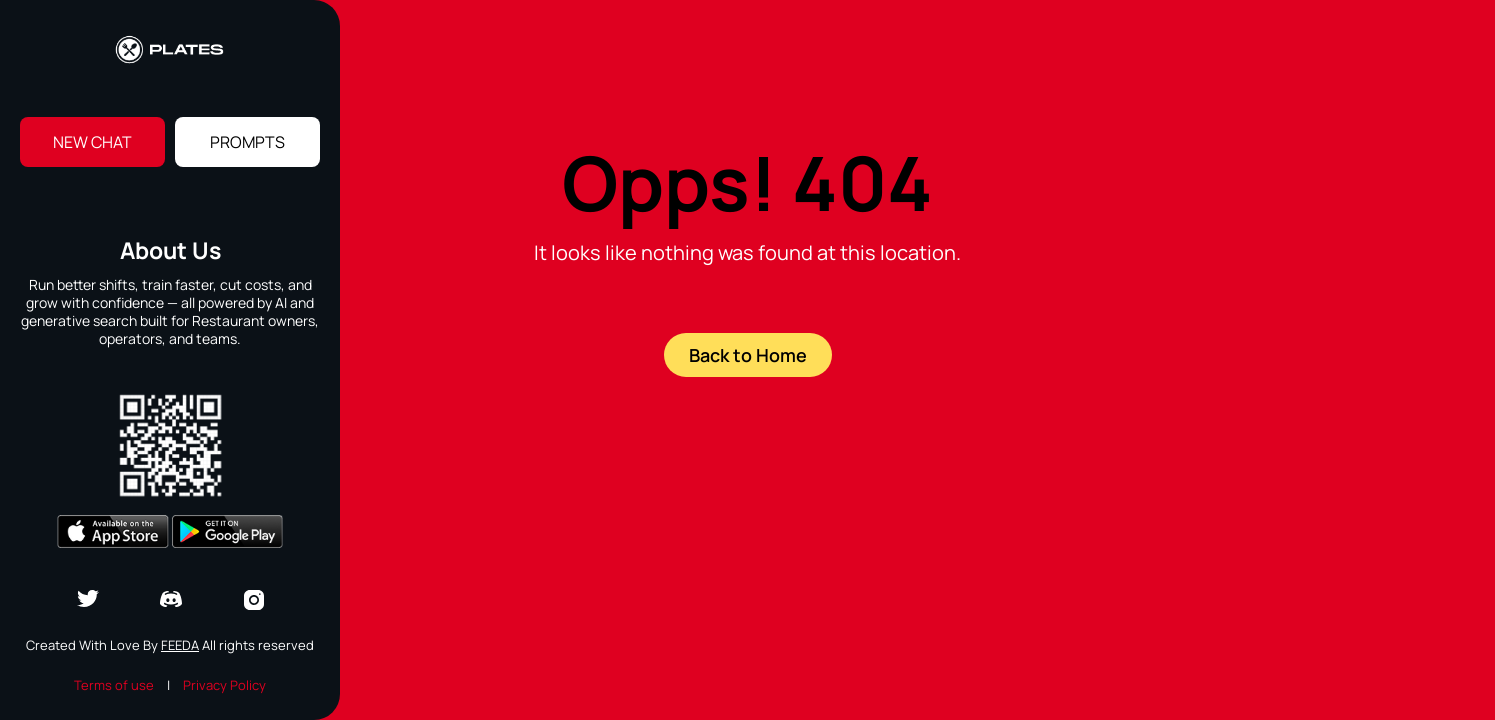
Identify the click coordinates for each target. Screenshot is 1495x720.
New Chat (92, 142)
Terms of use (114, 685)
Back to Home (748, 355)
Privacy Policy (224, 685)
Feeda (180, 645)
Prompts (247, 142)
